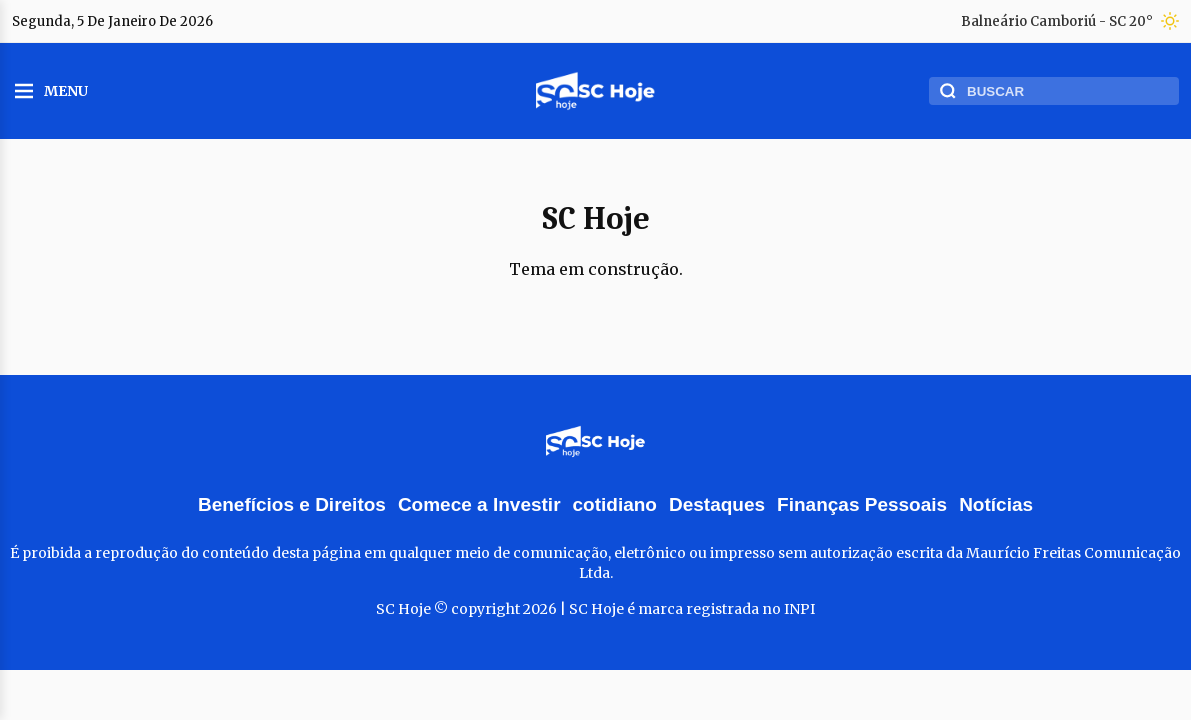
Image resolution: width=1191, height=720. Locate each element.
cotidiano (615, 504)
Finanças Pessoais (862, 504)
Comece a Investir (479, 504)
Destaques (717, 504)
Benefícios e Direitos (292, 504)
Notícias (996, 504)
